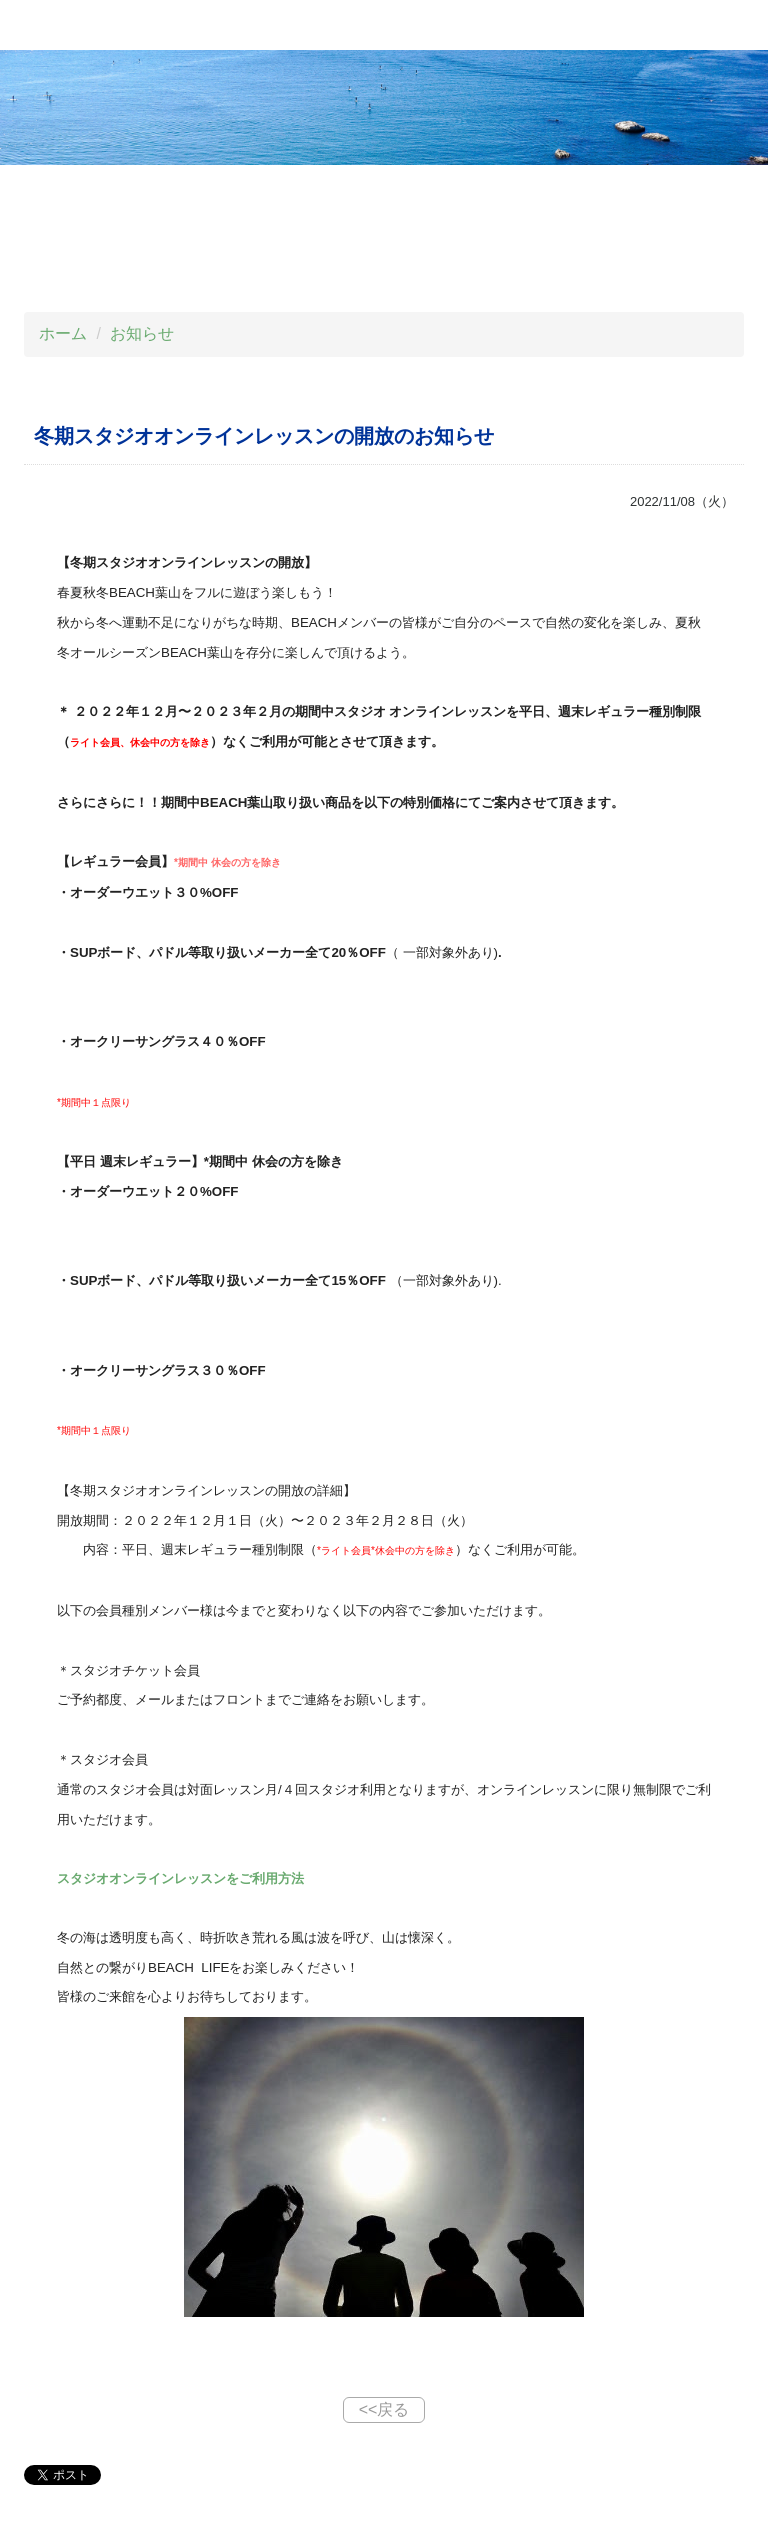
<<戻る (384, 2409)
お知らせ (142, 333)
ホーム (63, 333)
